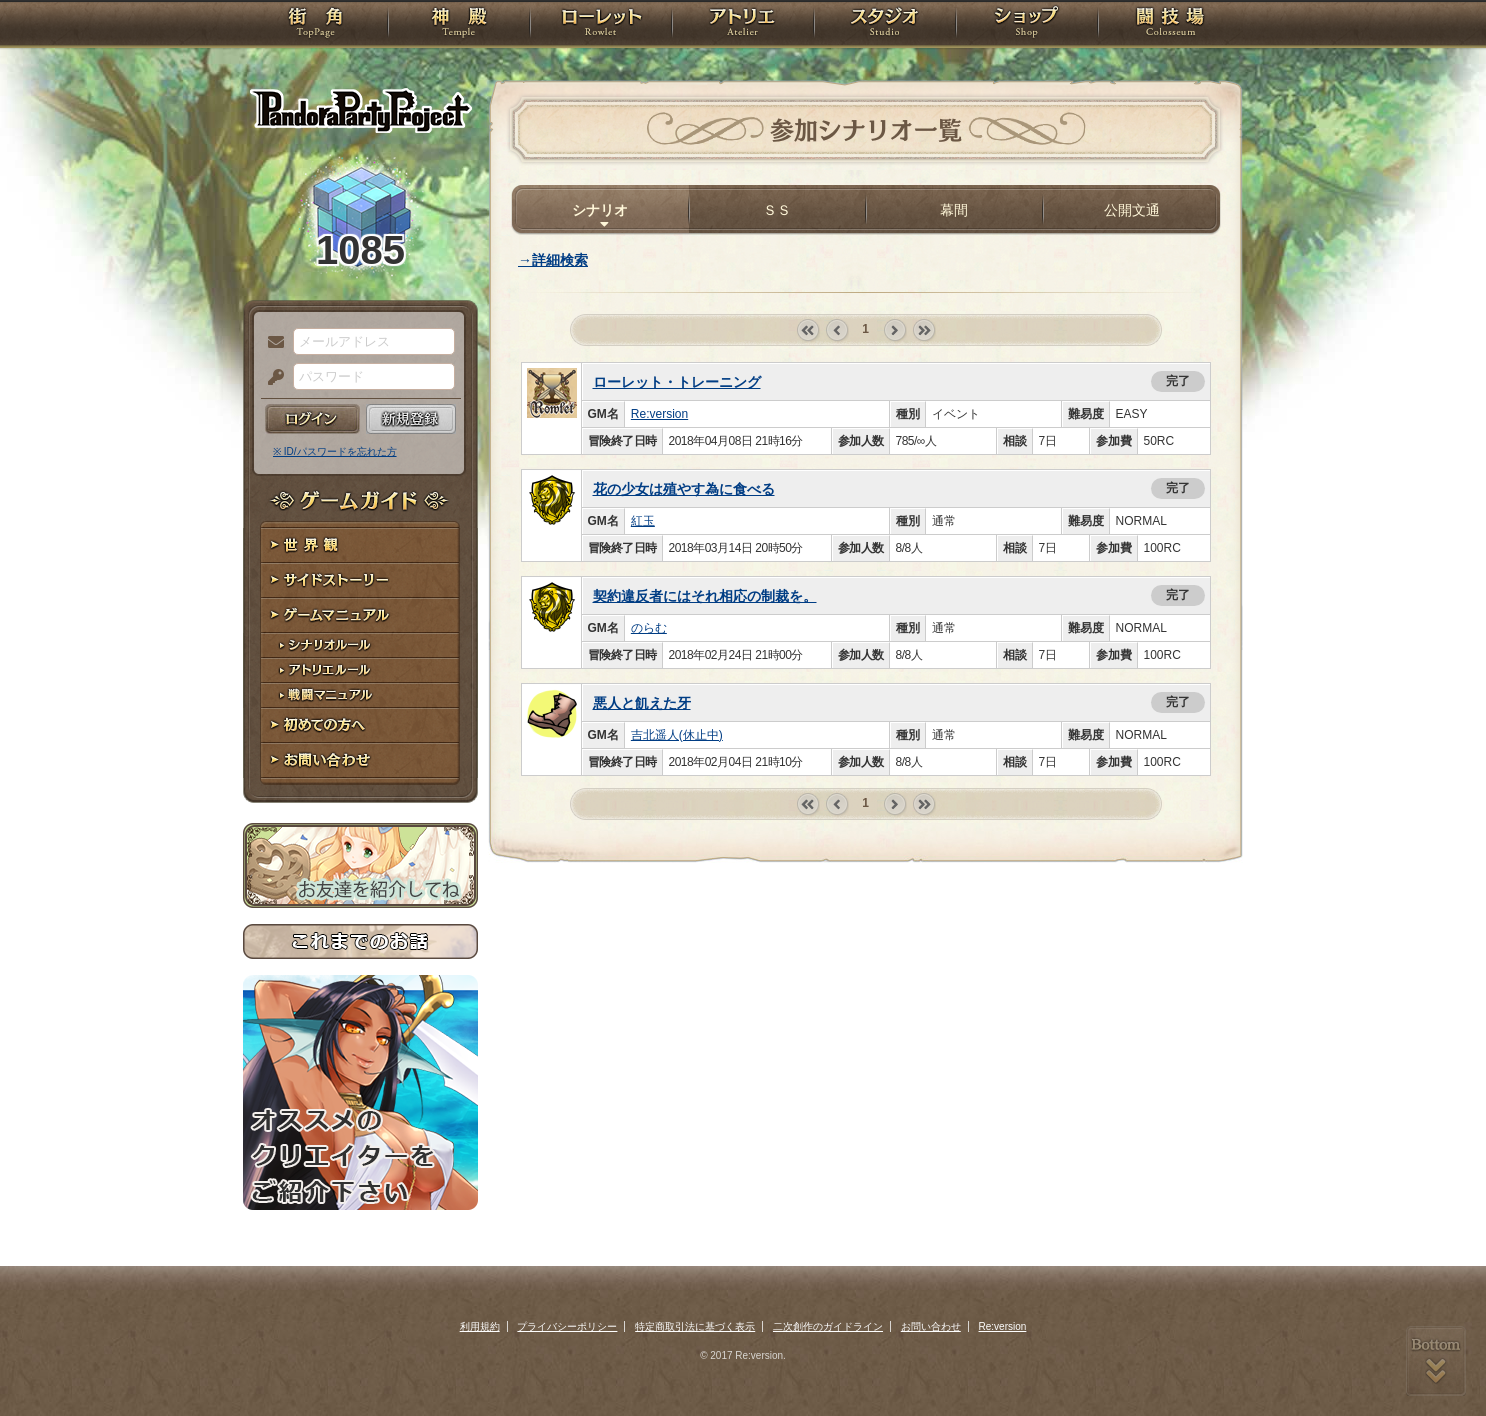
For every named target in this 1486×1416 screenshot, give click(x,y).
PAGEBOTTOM (1436, 1361)
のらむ (649, 628)
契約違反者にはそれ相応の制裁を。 (705, 596)
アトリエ (743, 25)
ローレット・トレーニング (677, 382)
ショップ (1027, 25)
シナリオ (600, 210)
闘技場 (1170, 25)
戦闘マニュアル (360, 695)
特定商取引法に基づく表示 (695, 1326)
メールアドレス (271, 343)
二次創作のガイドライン (828, 1326)
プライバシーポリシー (567, 1326)
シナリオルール (360, 645)
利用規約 (480, 1326)
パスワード (271, 378)
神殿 (459, 25)
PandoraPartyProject (360, 110)
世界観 (360, 545)
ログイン (312, 419)
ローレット (601, 25)
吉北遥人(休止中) (677, 735)
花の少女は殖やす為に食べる (684, 489)
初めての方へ (360, 725)
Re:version (659, 414)
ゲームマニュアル (360, 615)
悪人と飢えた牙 (642, 703)
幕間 (954, 210)
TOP (315, 25)
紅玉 (643, 521)
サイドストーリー (360, 580)
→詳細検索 (553, 260)
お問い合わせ (360, 760)
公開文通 (1132, 210)
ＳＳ (777, 210)
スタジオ (885, 25)
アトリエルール (360, 670)
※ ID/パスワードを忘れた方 (335, 451)
